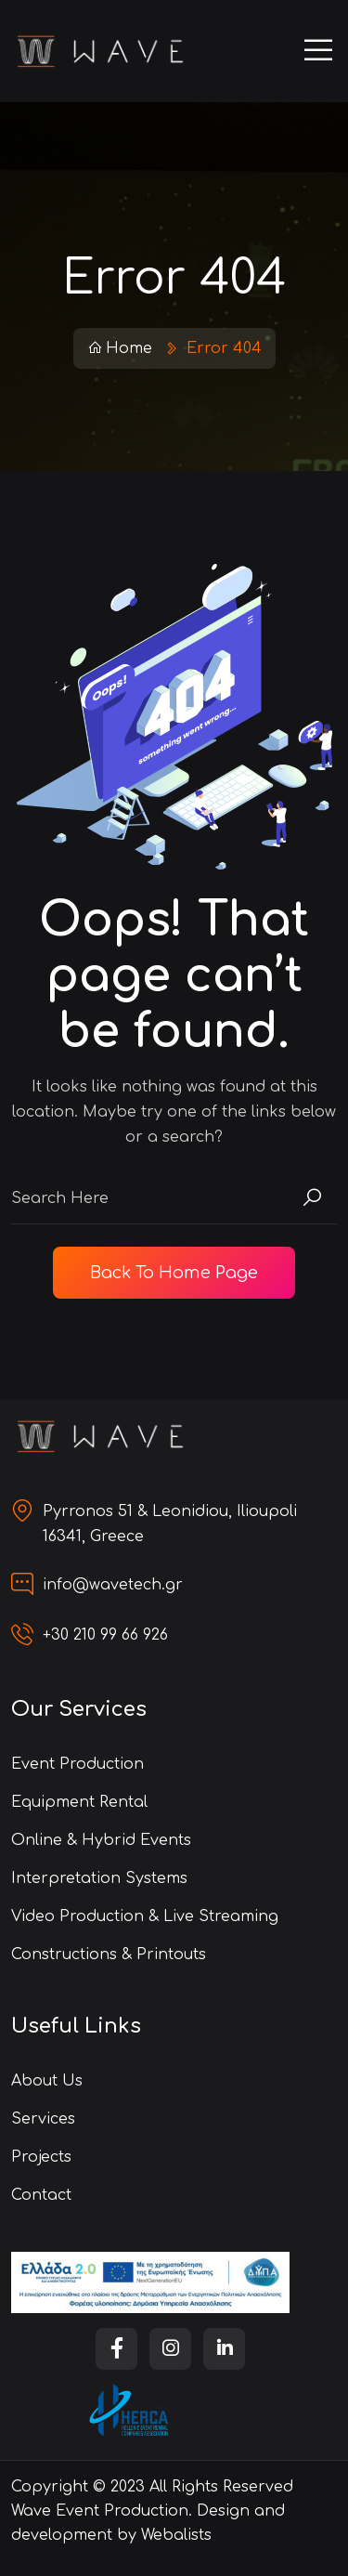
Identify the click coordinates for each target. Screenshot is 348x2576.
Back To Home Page (174, 1272)
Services (43, 2119)
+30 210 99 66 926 (105, 1635)
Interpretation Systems (99, 1878)
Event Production (77, 1764)
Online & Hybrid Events (101, 1840)
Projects (41, 2157)
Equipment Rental (79, 1802)
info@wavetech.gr (113, 1584)
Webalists (176, 2535)
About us (47, 2081)
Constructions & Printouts (108, 1954)
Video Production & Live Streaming (144, 1916)
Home (119, 348)
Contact (41, 2195)
